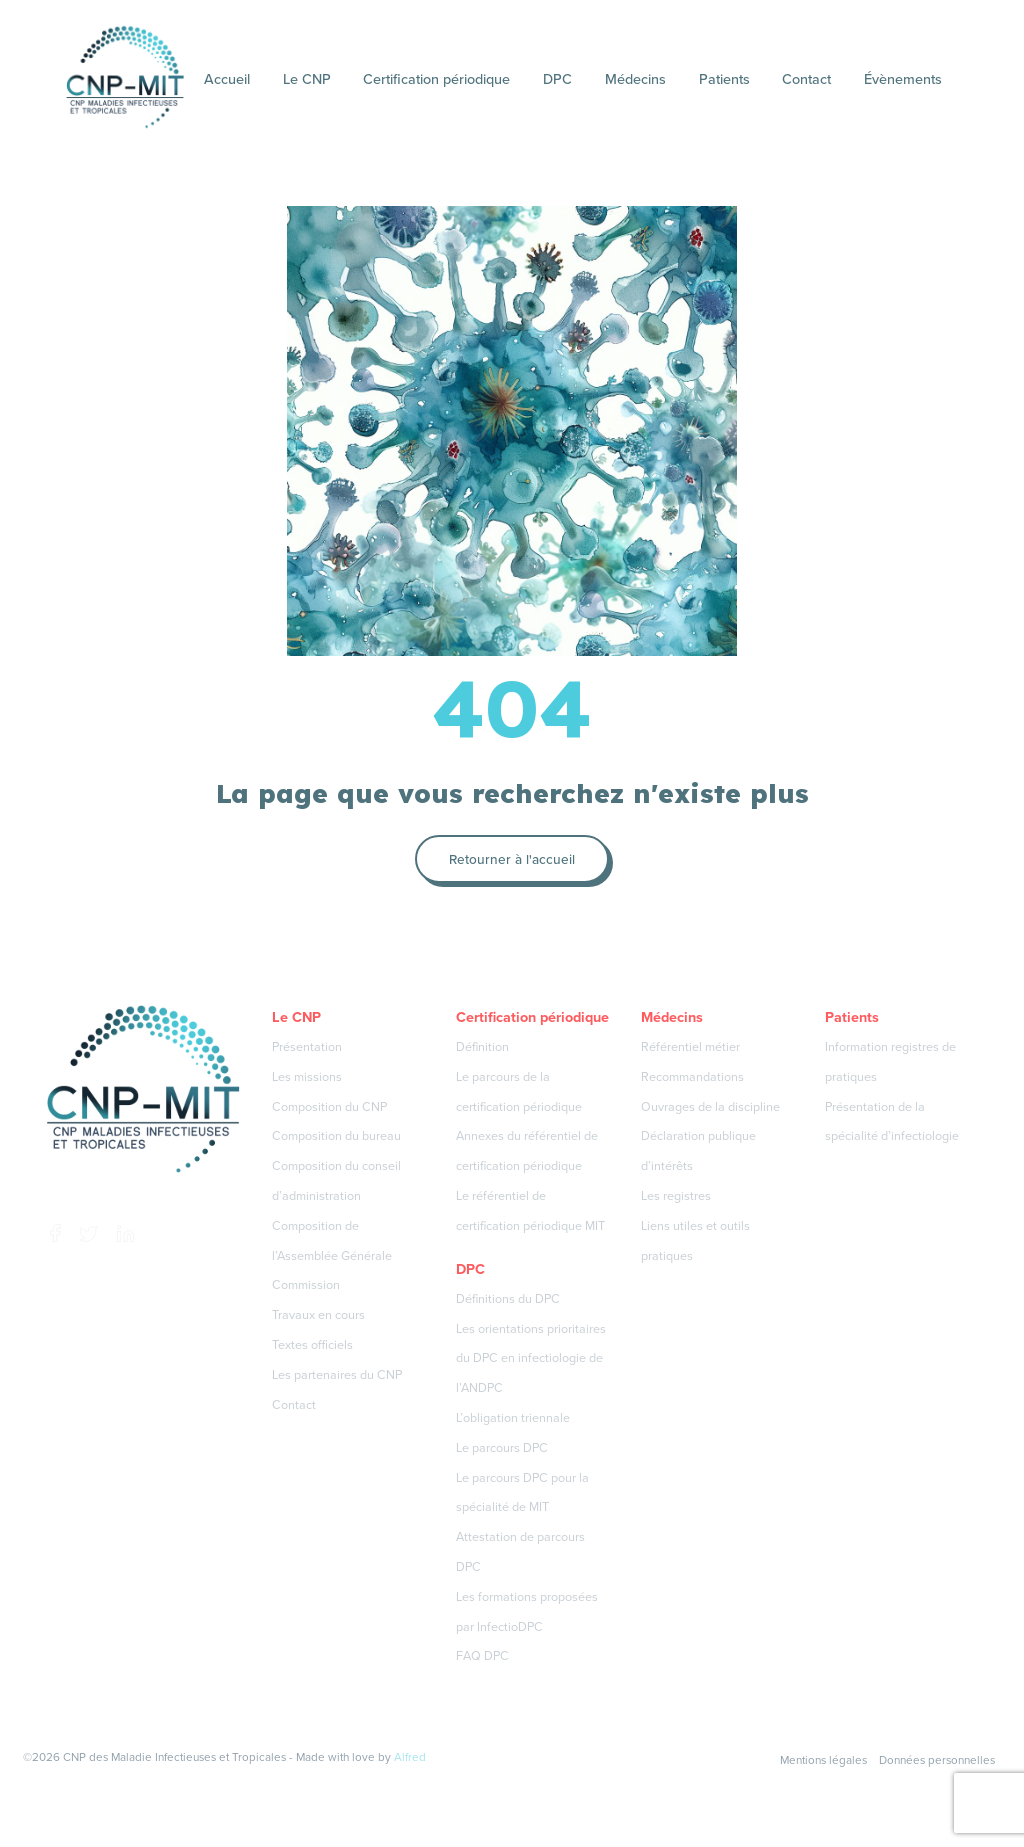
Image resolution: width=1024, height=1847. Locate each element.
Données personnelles (937, 1760)
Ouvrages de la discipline (710, 1106)
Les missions (307, 1076)
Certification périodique (436, 79)
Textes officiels (312, 1344)
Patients (724, 79)
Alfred (410, 1757)
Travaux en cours (318, 1314)
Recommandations (692, 1076)
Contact (806, 79)
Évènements (903, 79)
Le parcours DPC (502, 1447)
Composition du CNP (329, 1106)
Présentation (307, 1046)
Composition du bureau (336, 1135)
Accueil (227, 79)
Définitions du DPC (508, 1298)
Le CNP (307, 79)
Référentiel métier (690, 1046)
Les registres (676, 1195)
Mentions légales (823, 1760)
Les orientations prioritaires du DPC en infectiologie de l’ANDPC (531, 1358)
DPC (557, 79)
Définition (482, 1046)
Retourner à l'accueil (512, 859)
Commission (306, 1284)
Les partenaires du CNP (337, 1374)
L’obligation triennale (513, 1417)
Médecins (635, 79)
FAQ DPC (482, 1655)
